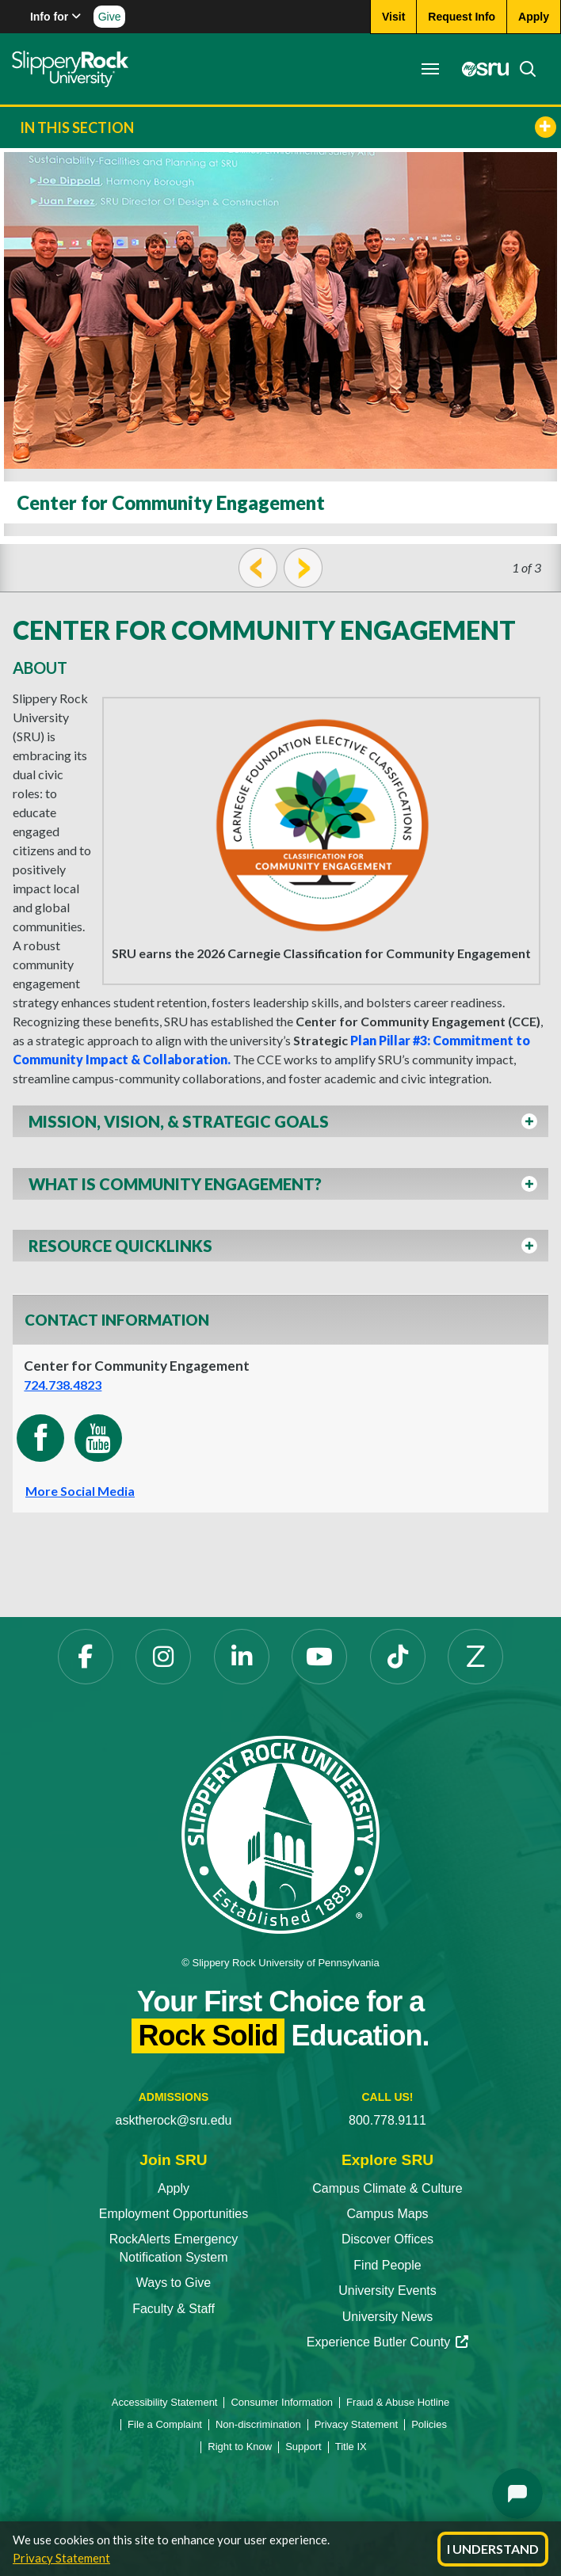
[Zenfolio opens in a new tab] (475, 1656)
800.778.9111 (387, 2120)
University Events (387, 2290)
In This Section (288, 127)
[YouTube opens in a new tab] (319, 1656)
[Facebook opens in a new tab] (85, 1656)
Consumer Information (282, 2402)
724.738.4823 (62, 1384)
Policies (429, 2424)
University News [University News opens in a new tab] (387, 2316)
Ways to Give (174, 2282)
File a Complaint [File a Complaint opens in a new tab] (165, 2424)
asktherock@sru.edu (174, 2120)
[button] (280, 1126)
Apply (173, 2188)
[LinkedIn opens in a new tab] (241, 1656)
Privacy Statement (61, 2558)
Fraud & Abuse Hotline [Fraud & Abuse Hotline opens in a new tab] (397, 2402)
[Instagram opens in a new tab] (163, 1656)
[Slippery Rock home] (70, 69)
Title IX (351, 2446)
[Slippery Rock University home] (280, 1833)
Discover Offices (387, 2239)
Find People (387, 2265)
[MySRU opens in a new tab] (480, 69)
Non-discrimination (258, 2424)
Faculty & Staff (173, 2308)
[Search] (523, 68)
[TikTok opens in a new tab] (398, 1656)
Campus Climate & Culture (387, 2188)
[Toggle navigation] (430, 68)
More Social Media (80, 1490)
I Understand (493, 2548)
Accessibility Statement (165, 2402)
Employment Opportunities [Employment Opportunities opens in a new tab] (174, 2213)
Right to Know (240, 2446)
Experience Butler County (387, 2342)
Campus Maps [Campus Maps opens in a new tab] (387, 2213)
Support (303, 2446)
